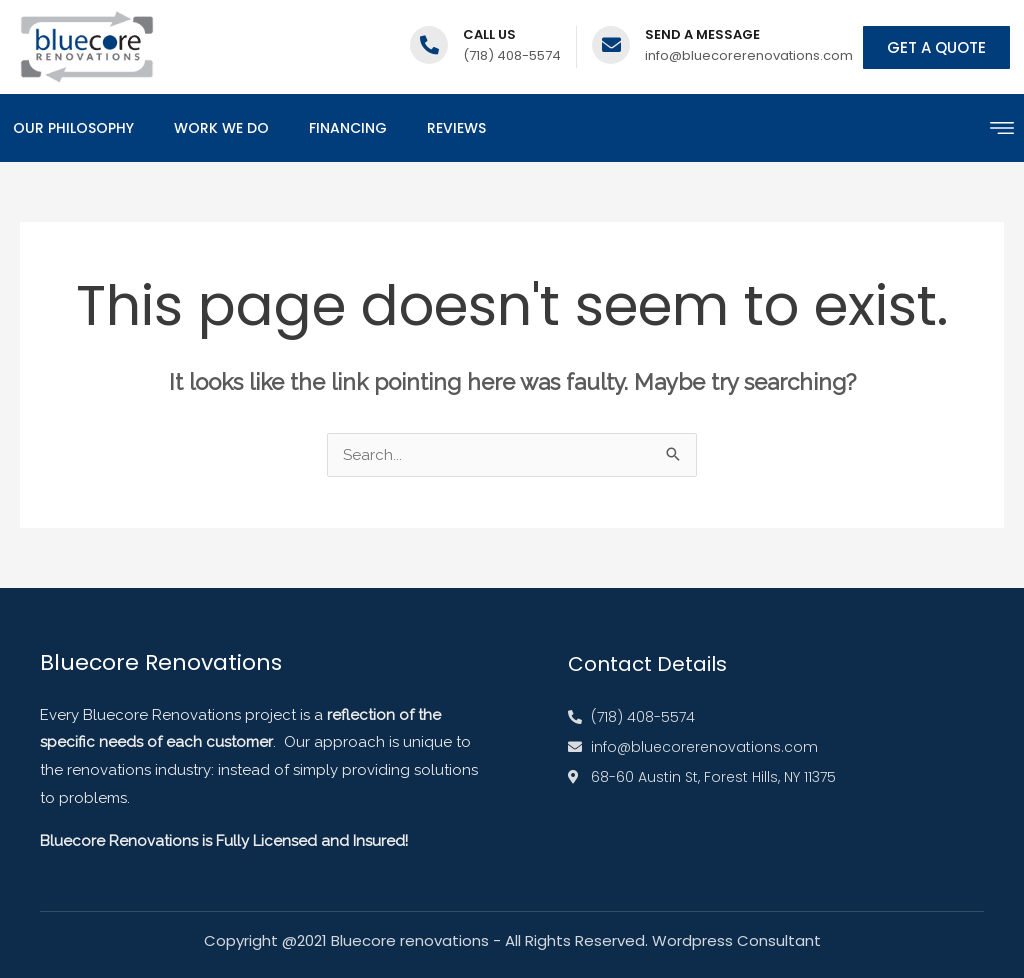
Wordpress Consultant (736, 940)
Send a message (702, 34)
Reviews (456, 128)
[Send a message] (611, 45)
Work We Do (221, 128)
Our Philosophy (73, 128)
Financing (348, 128)
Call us (489, 34)
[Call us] (429, 45)
